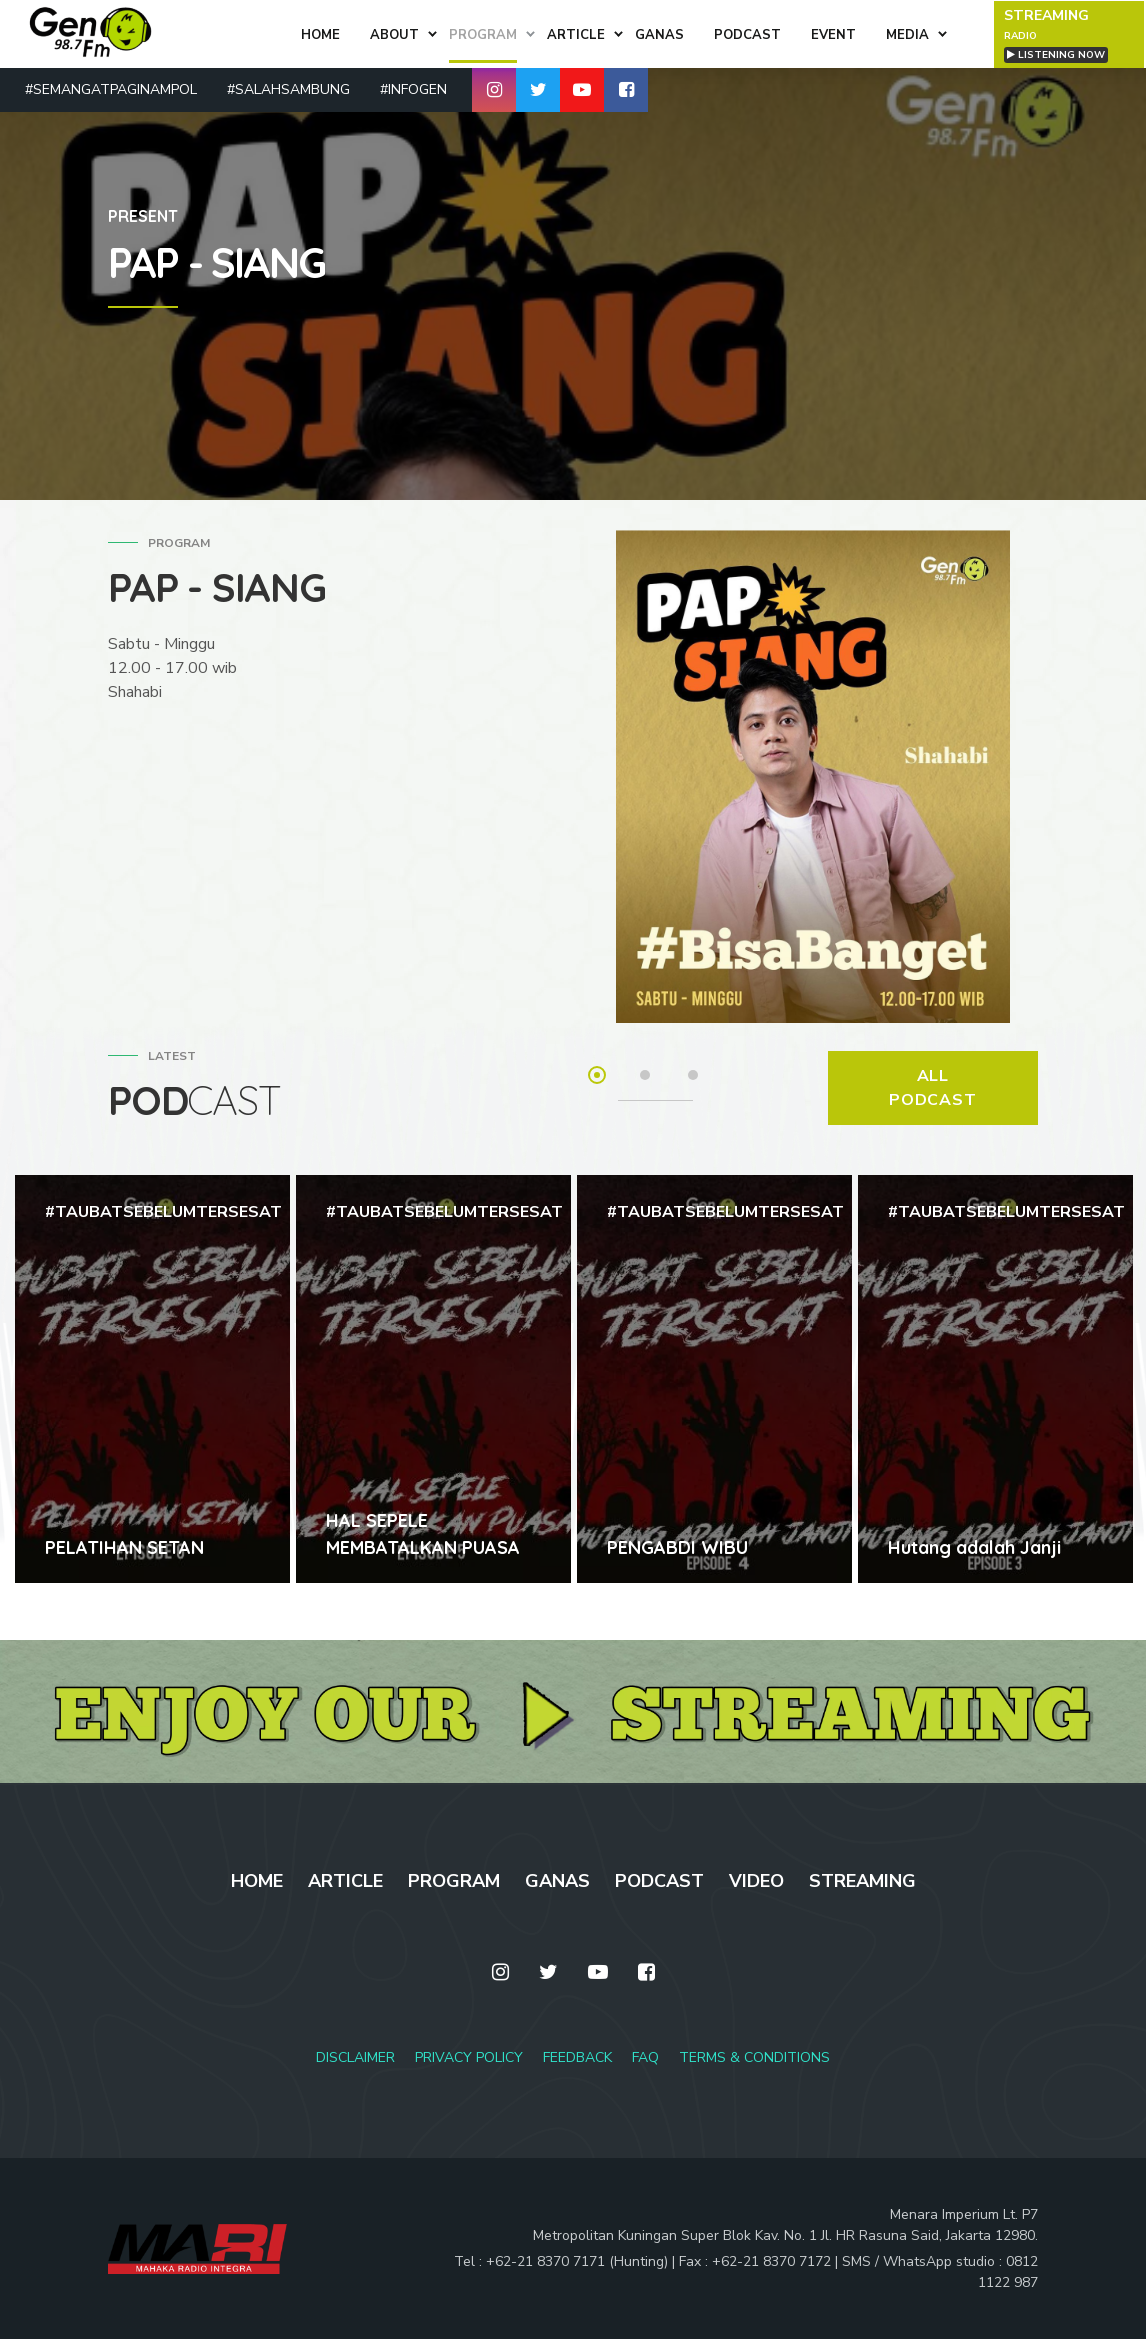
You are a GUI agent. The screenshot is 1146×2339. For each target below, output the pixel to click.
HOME (257, 1881)
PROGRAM (454, 1881)
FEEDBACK (577, 2057)
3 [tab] (693, 1075)
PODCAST (659, 1881)
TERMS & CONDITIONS (754, 2057)
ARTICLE (345, 1881)
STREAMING (862, 1881)
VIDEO (756, 1881)
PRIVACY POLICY (469, 2057)
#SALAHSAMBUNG (288, 88)
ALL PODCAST (933, 1088)
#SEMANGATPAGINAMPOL (111, 88)
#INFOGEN (413, 88)
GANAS (557, 1881)
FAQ (645, 2057)
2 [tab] (645, 1075)
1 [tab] (597, 1075)
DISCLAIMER (355, 2057)
